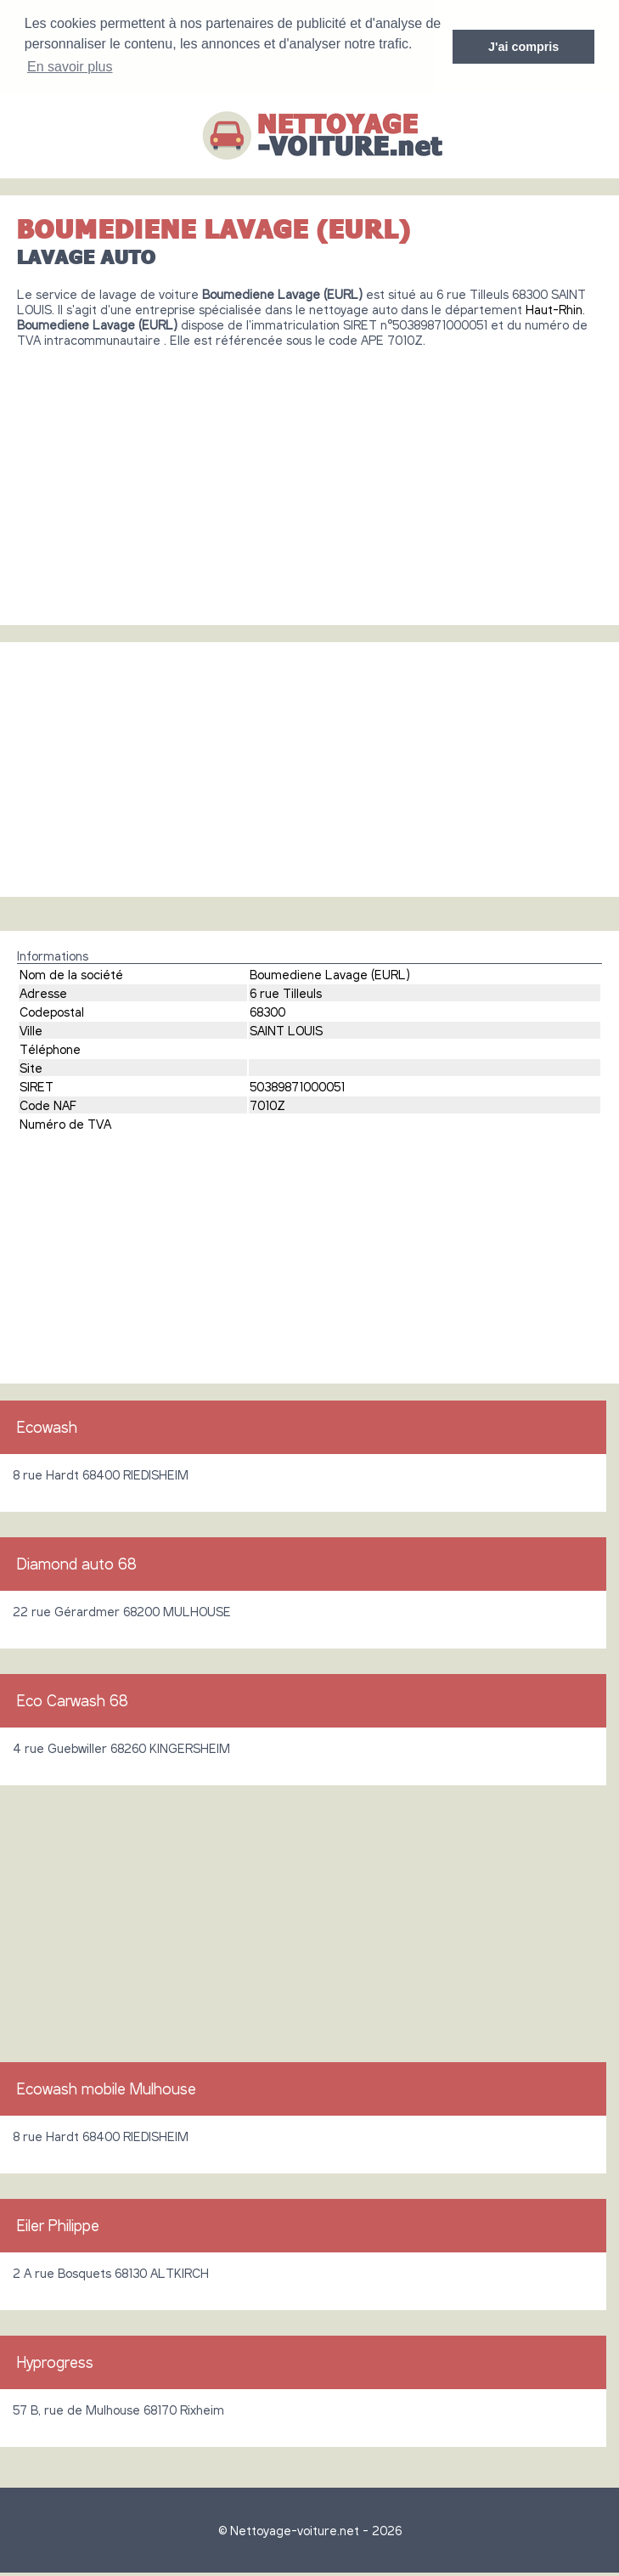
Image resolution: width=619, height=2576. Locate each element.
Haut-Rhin (554, 309)
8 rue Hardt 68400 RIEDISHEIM (101, 1474)
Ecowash (47, 1427)
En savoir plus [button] (70, 66)
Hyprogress (55, 2362)
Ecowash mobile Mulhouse (106, 2088)
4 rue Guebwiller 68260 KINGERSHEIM (121, 1748)
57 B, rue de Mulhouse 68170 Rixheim (118, 2409)
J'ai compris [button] (523, 47)
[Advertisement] (309, 480)
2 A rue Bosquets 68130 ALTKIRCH (111, 2272)
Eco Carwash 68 (72, 1700)
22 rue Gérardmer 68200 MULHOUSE (122, 1611)
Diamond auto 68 (77, 1563)
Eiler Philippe (58, 2225)
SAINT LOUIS (286, 1030)
